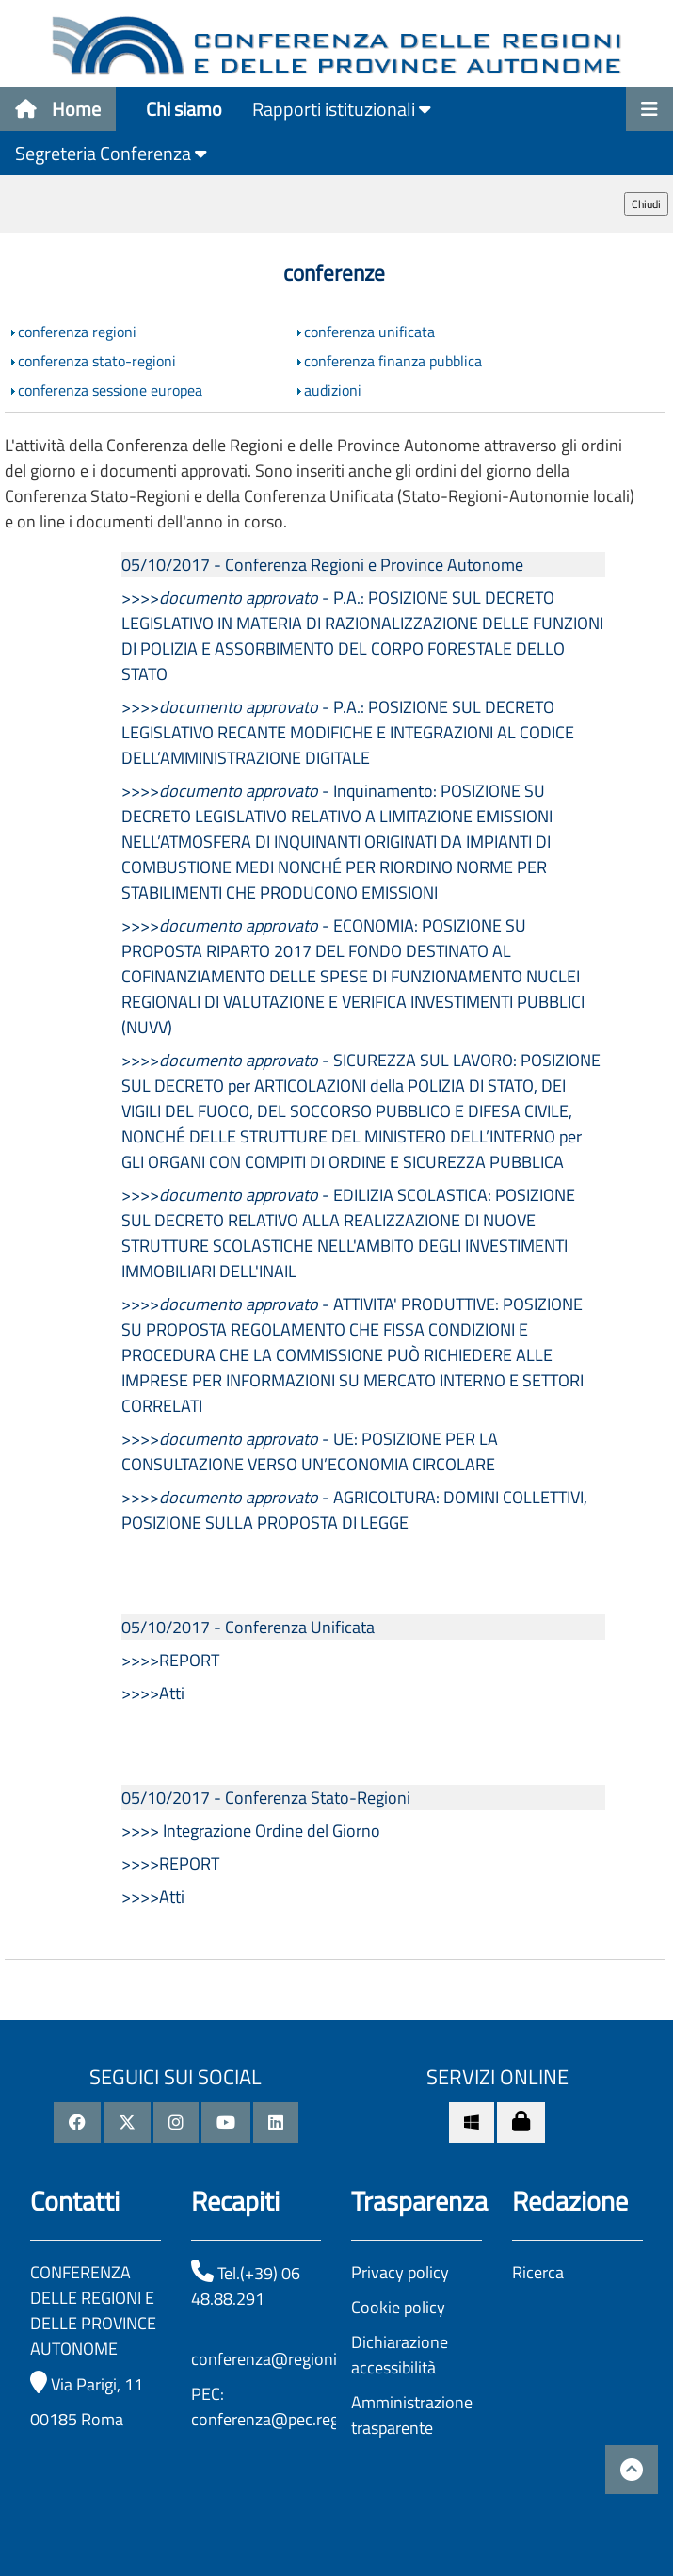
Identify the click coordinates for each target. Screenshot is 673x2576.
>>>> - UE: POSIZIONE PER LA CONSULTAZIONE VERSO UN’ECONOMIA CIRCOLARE (309, 1451)
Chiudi (646, 204)
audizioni (332, 390)
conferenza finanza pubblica (393, 360)
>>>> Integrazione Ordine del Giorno (250, 1830)
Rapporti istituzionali (341, 108)
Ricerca (538, 2272)
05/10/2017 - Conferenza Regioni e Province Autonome (322, 564)
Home (58, 108)
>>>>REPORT (170, 1660)
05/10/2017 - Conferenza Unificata (248, 1627)
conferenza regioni (77, 331)
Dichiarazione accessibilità (399, 2354)
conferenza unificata (369, 331)
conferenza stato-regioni (97, 360)
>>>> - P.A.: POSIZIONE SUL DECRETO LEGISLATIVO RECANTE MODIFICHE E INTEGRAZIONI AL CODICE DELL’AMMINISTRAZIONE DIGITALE (347, 732)
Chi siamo (184, 108)
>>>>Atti (152, 1693)
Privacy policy (400, 2272)
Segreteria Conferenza (111, 153)
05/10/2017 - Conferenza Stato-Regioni (265, 1797)
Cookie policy (398, 2307)
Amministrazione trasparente (412, 2415)
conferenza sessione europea (110, 390)
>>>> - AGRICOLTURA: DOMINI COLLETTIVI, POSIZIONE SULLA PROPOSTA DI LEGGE (354, 1509)
